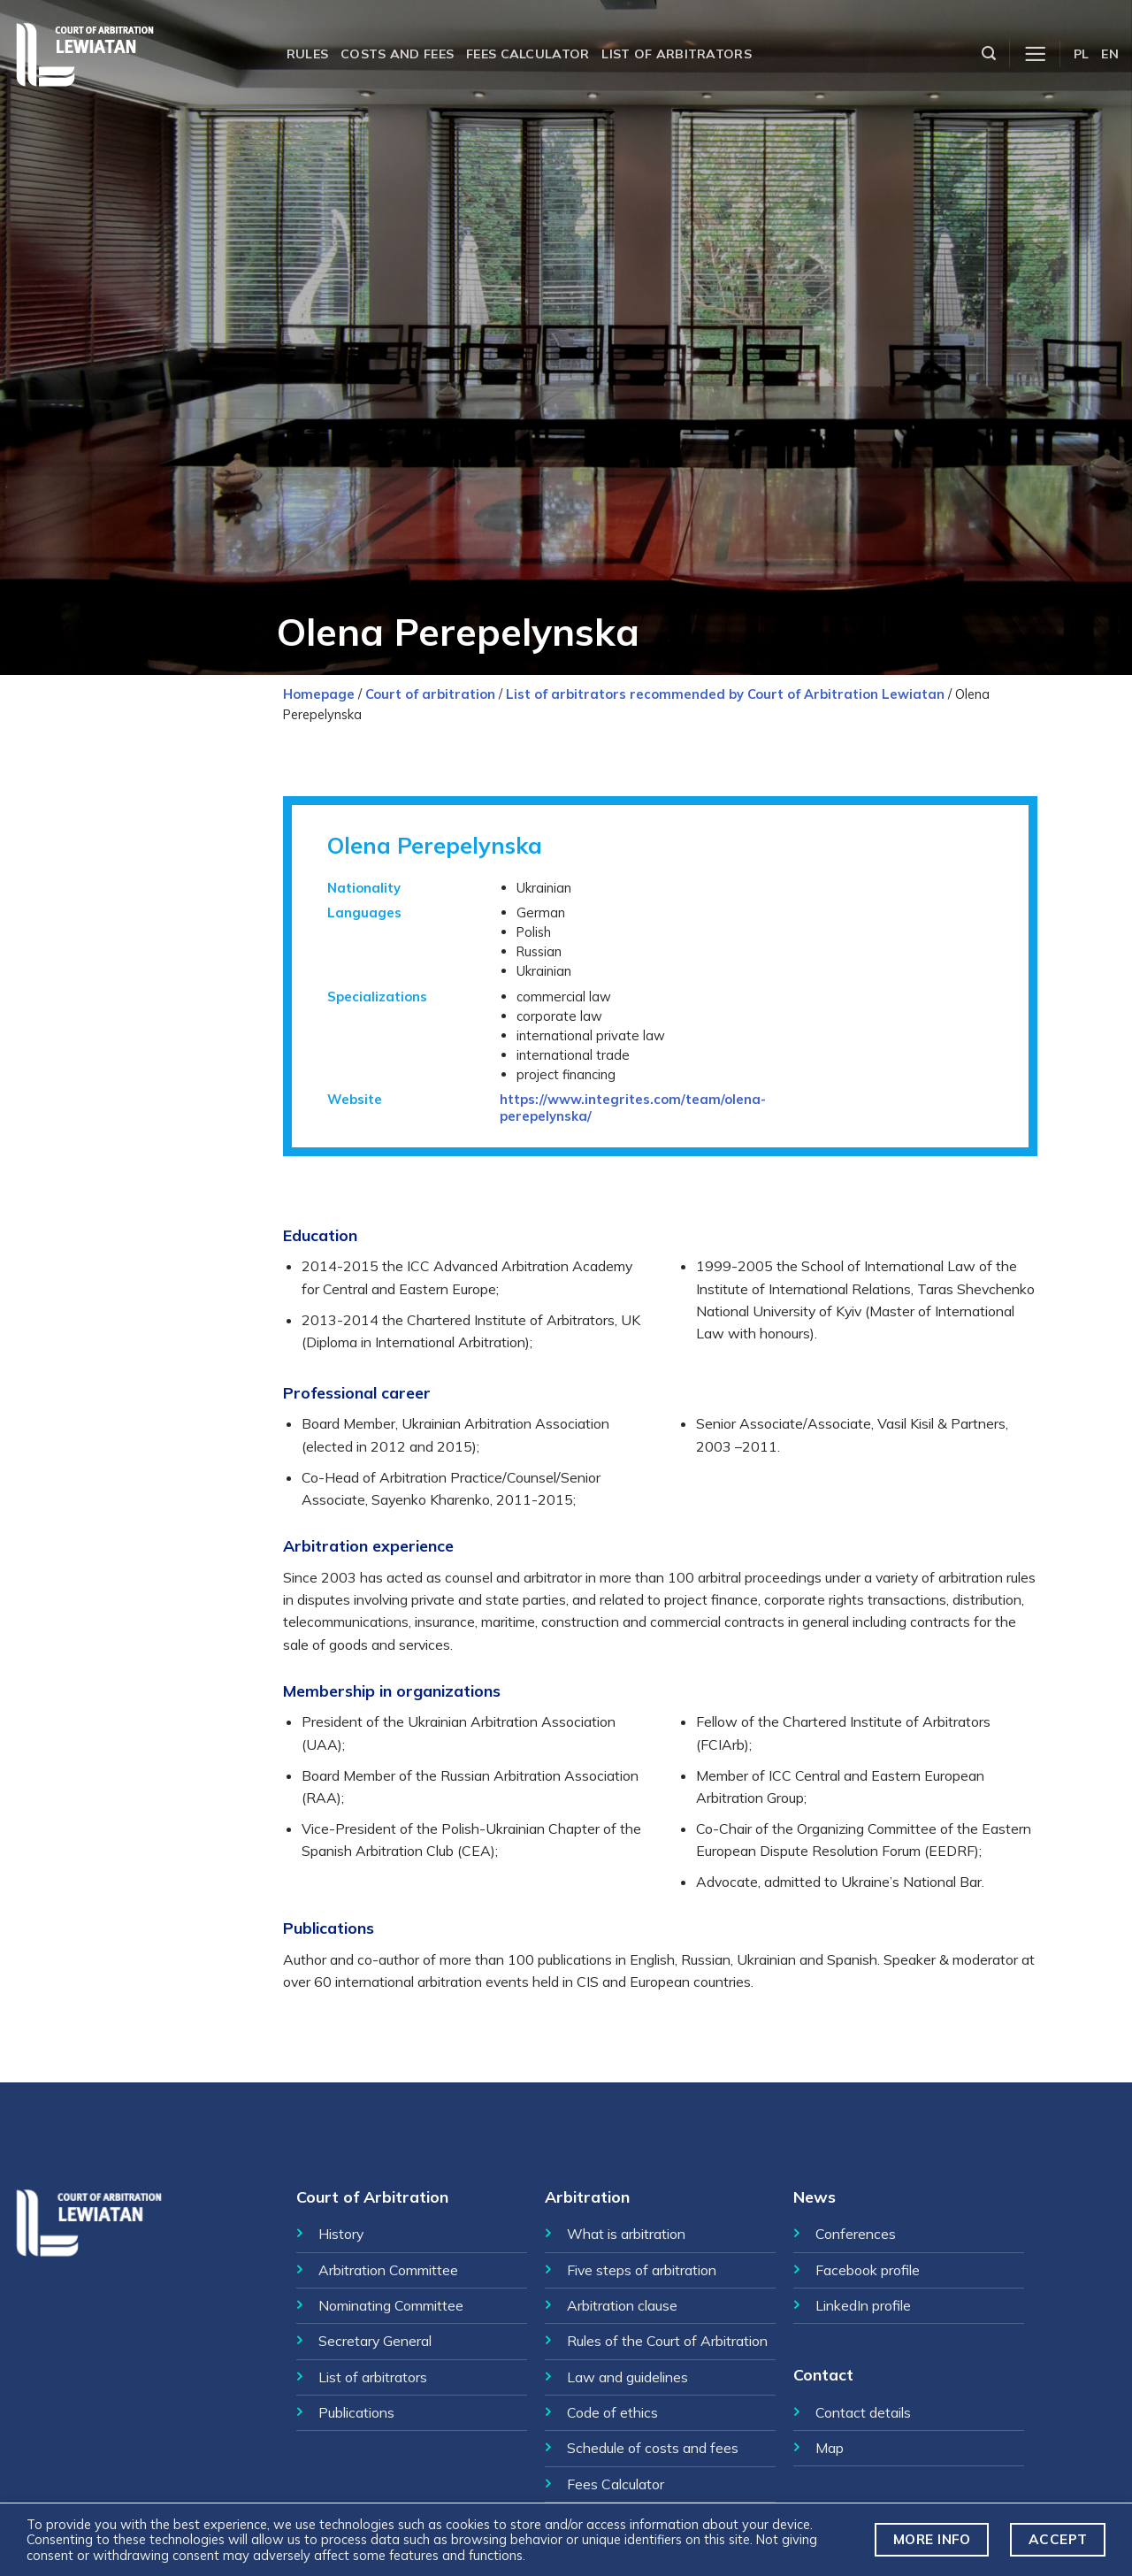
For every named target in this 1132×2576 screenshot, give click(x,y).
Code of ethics (612, 2412)
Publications (356, 2412)
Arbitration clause (622, 2305)
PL (1082, 54)
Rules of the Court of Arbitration (667, 2341)
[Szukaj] (989, 53)
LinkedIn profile (863, 2305)
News (814, 2196)
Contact (823, 2374)
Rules (307, 54)
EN (1110, 54)
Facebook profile (867, 2270)
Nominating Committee (390, 2305)
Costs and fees (397, 54)
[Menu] (1035, 54)
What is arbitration (626, 2233)
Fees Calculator (615, 2484)
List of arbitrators (676, 54)
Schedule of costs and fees (652, 2448)
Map (829, 2448)
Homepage (319, 694)
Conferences (855, 2233)
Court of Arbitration (372, 2196)
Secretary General (375, 2341)
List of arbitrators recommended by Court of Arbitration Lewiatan (725, 694)
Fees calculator (527, 54)
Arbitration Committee (388, 2270)
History (340, 2233)
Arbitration (587, 2196)
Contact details (863, 2412)
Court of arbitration (430, 694)
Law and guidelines (627, 2377)
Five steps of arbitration (641, 2270)
